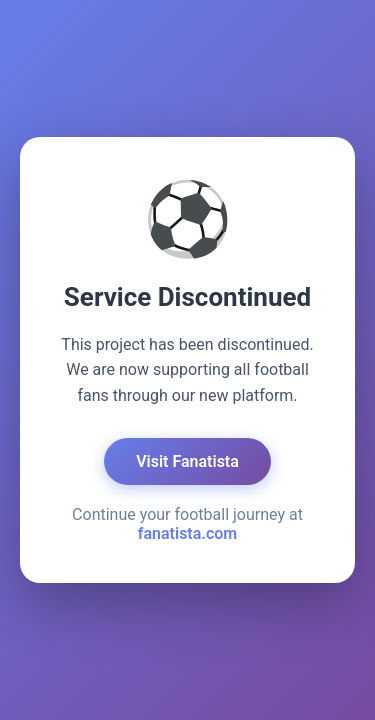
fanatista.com (187, 533)
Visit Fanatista (187, 461)
